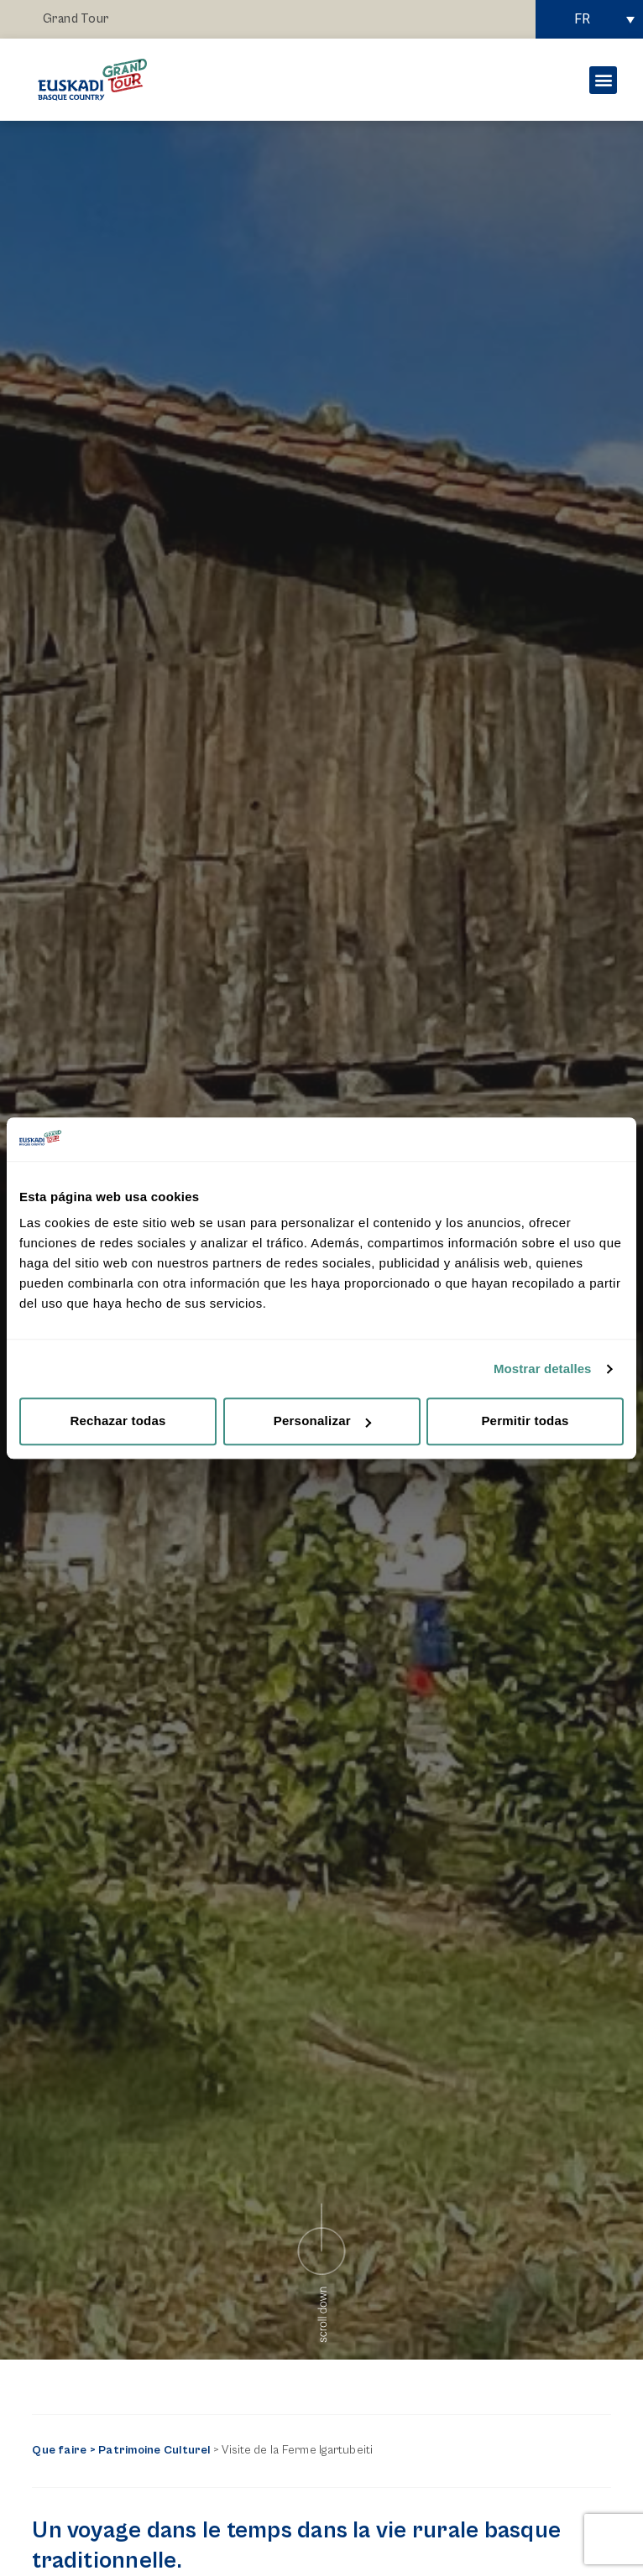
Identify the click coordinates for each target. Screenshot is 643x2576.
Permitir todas (524, 1421)
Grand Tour (76, 19)
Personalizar (322, 1421)
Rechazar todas (117, 1421)
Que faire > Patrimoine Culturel (121, 2450)
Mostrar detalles (543, 1368)
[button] (603, 80)
